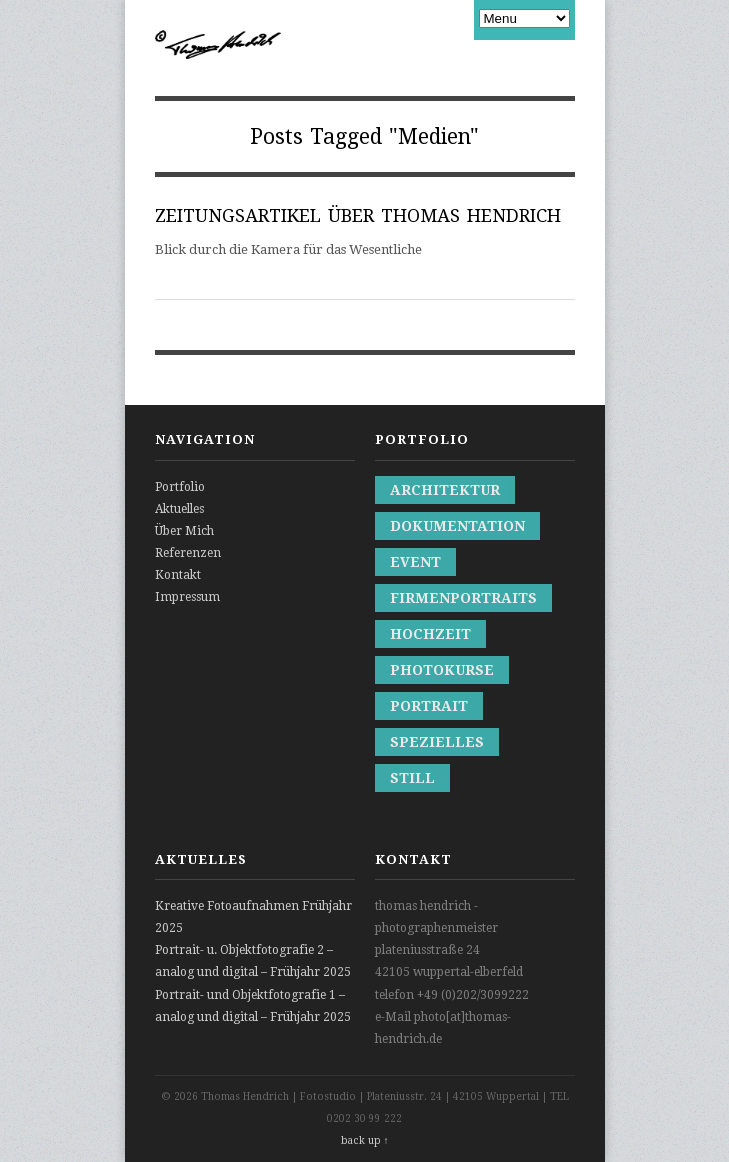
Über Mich (184, 531)
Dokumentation (457, 526)
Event (415, 562)
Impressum (187, 597)
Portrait (429, 706)
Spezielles (437, 742)
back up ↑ (365, 1140)
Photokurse (442, 670)
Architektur (445, 490)
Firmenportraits (463, 598)
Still (412, 778)
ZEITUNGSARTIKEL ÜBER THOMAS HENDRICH (358, 215)
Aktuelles (179, 509)
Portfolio (180, 487)
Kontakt (178, 575)
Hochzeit (430, 634)
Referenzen (188, 553)
